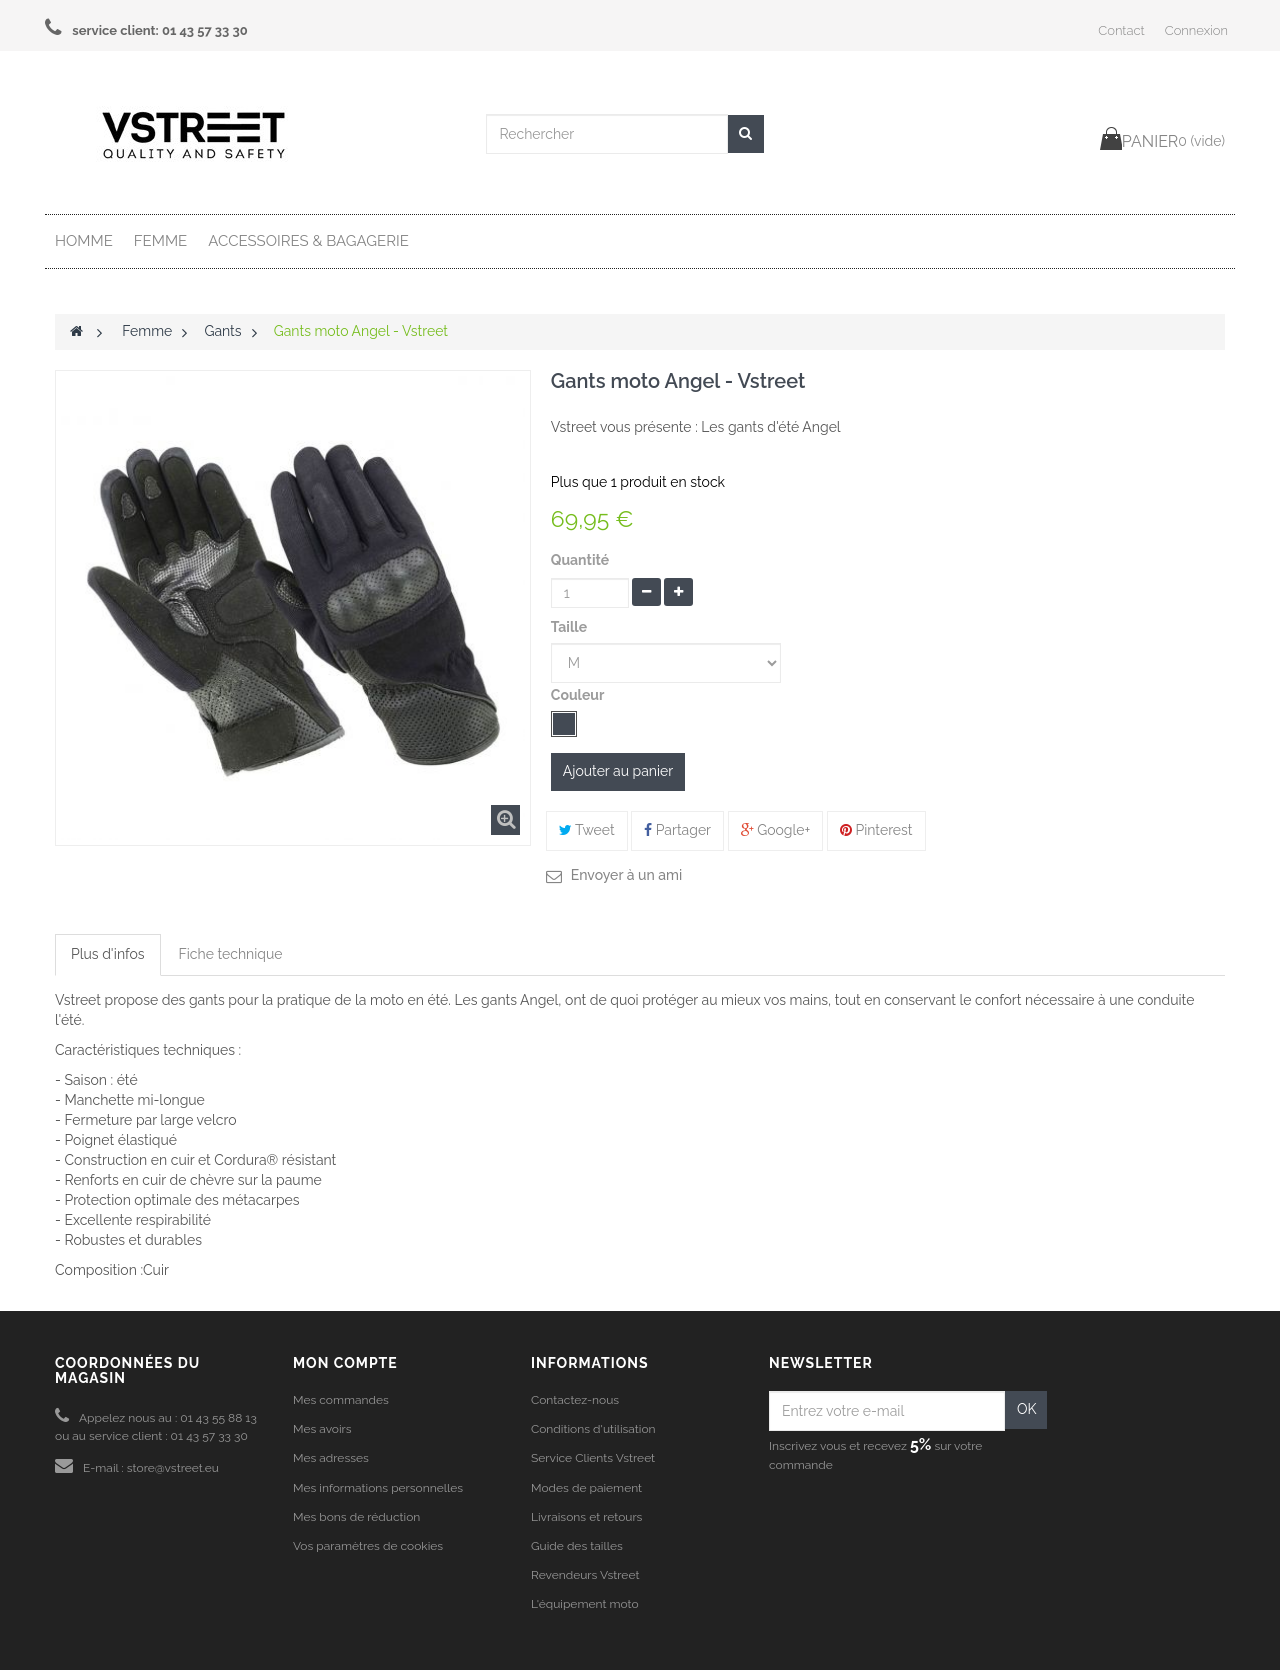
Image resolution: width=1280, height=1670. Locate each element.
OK (1027, 1409)
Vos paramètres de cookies (368, 1546)
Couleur (579, 695)
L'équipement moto (585, 1604)
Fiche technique (231, 954)
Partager (677, 830)
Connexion (1196, 30)
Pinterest (876, 830)
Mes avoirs (322, 1429)
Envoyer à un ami (626, 875)
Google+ (776, 830)
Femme (160, 241)
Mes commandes (341, 1400)
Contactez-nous (575, 1400)
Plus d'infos (108, 954)
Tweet (587, 830)
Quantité (580, 560)
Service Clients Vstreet (593, 1458)
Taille (571, 627)
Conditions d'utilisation (593, 1429)
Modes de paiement (586, 1488)
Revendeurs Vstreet (585, 1575)
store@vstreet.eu (173, 1468)
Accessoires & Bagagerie (308, 241)
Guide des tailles (577, 1546)
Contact (1121, 30)
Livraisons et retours (586, 1517)
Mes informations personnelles (378, 1488)
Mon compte (345, 1363)
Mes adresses (331, 1458)
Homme (84, 241)
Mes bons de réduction (356, 1517)
